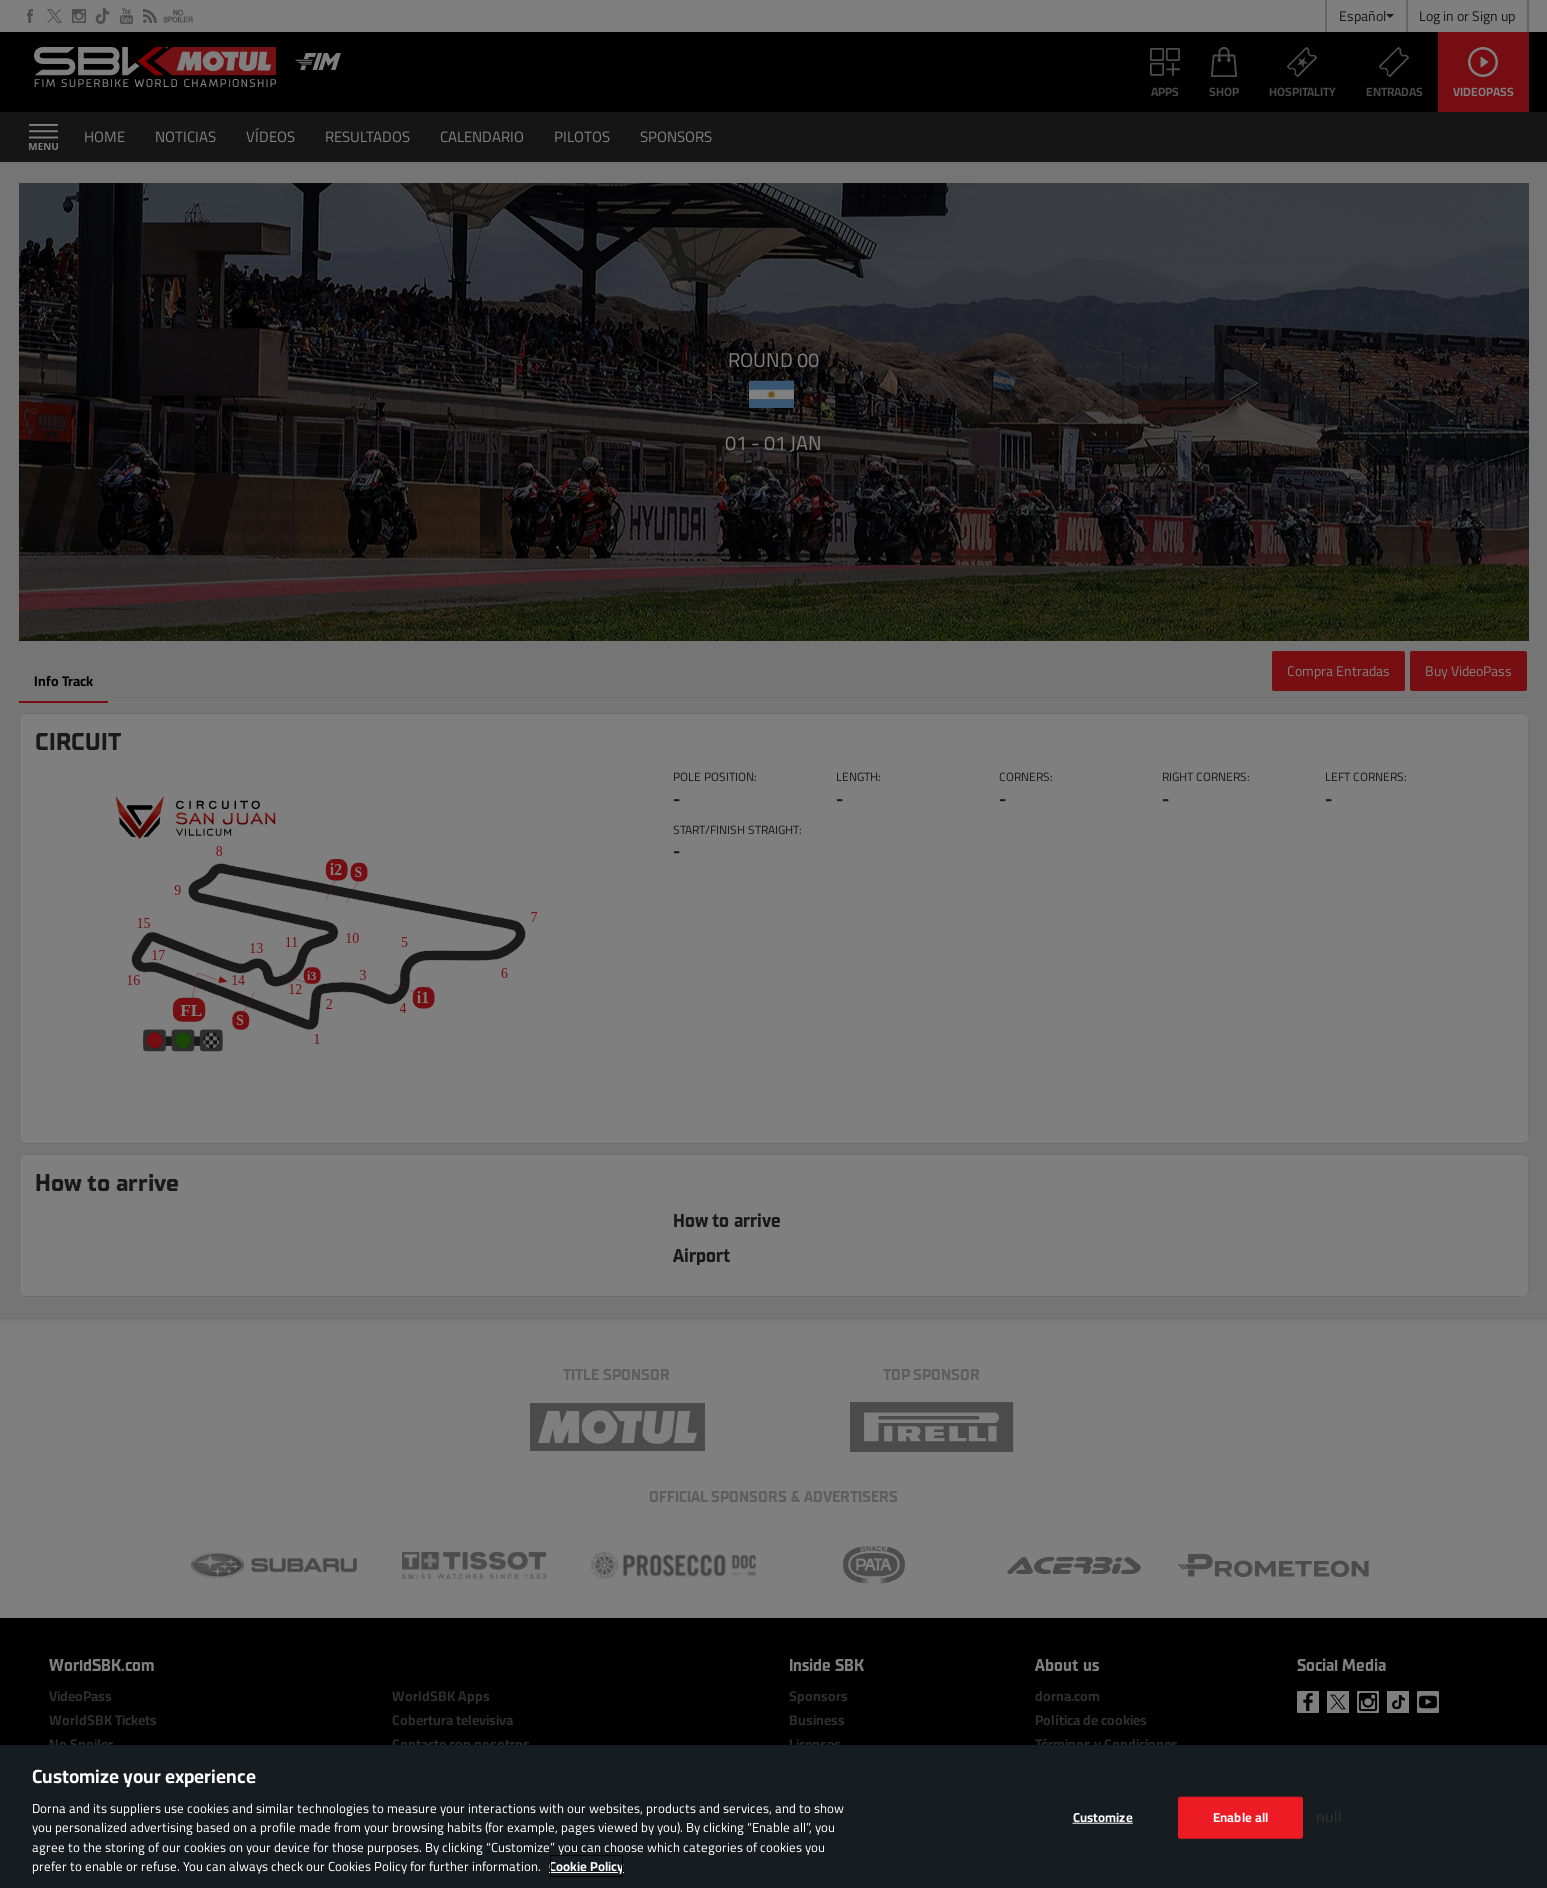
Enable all (1240, 1817)
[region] (773, 1816)
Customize (1103, 1817)
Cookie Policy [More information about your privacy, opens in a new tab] (586, 1866)
